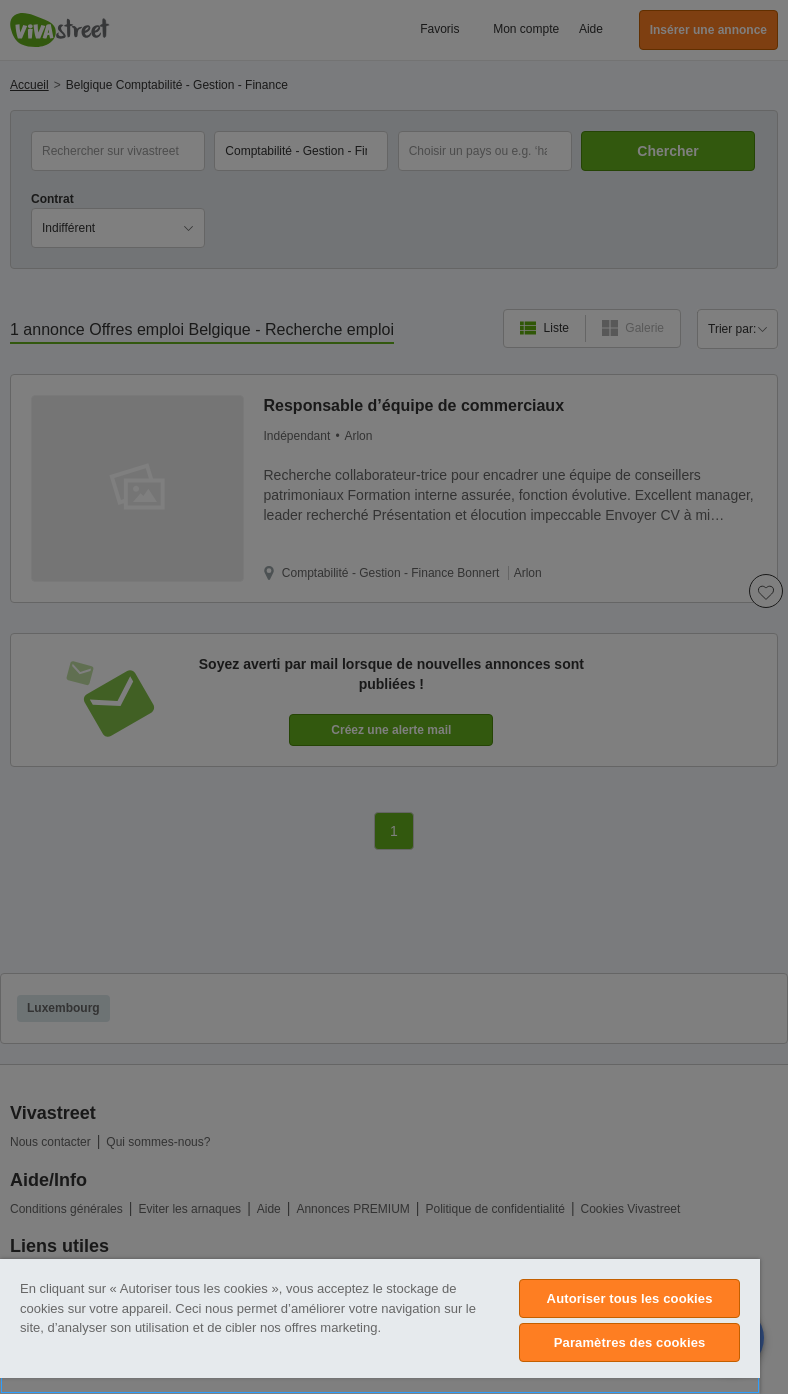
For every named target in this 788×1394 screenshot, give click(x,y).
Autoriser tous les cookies (630, 1298)
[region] (380, 1326)
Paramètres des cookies (630, 1342)
